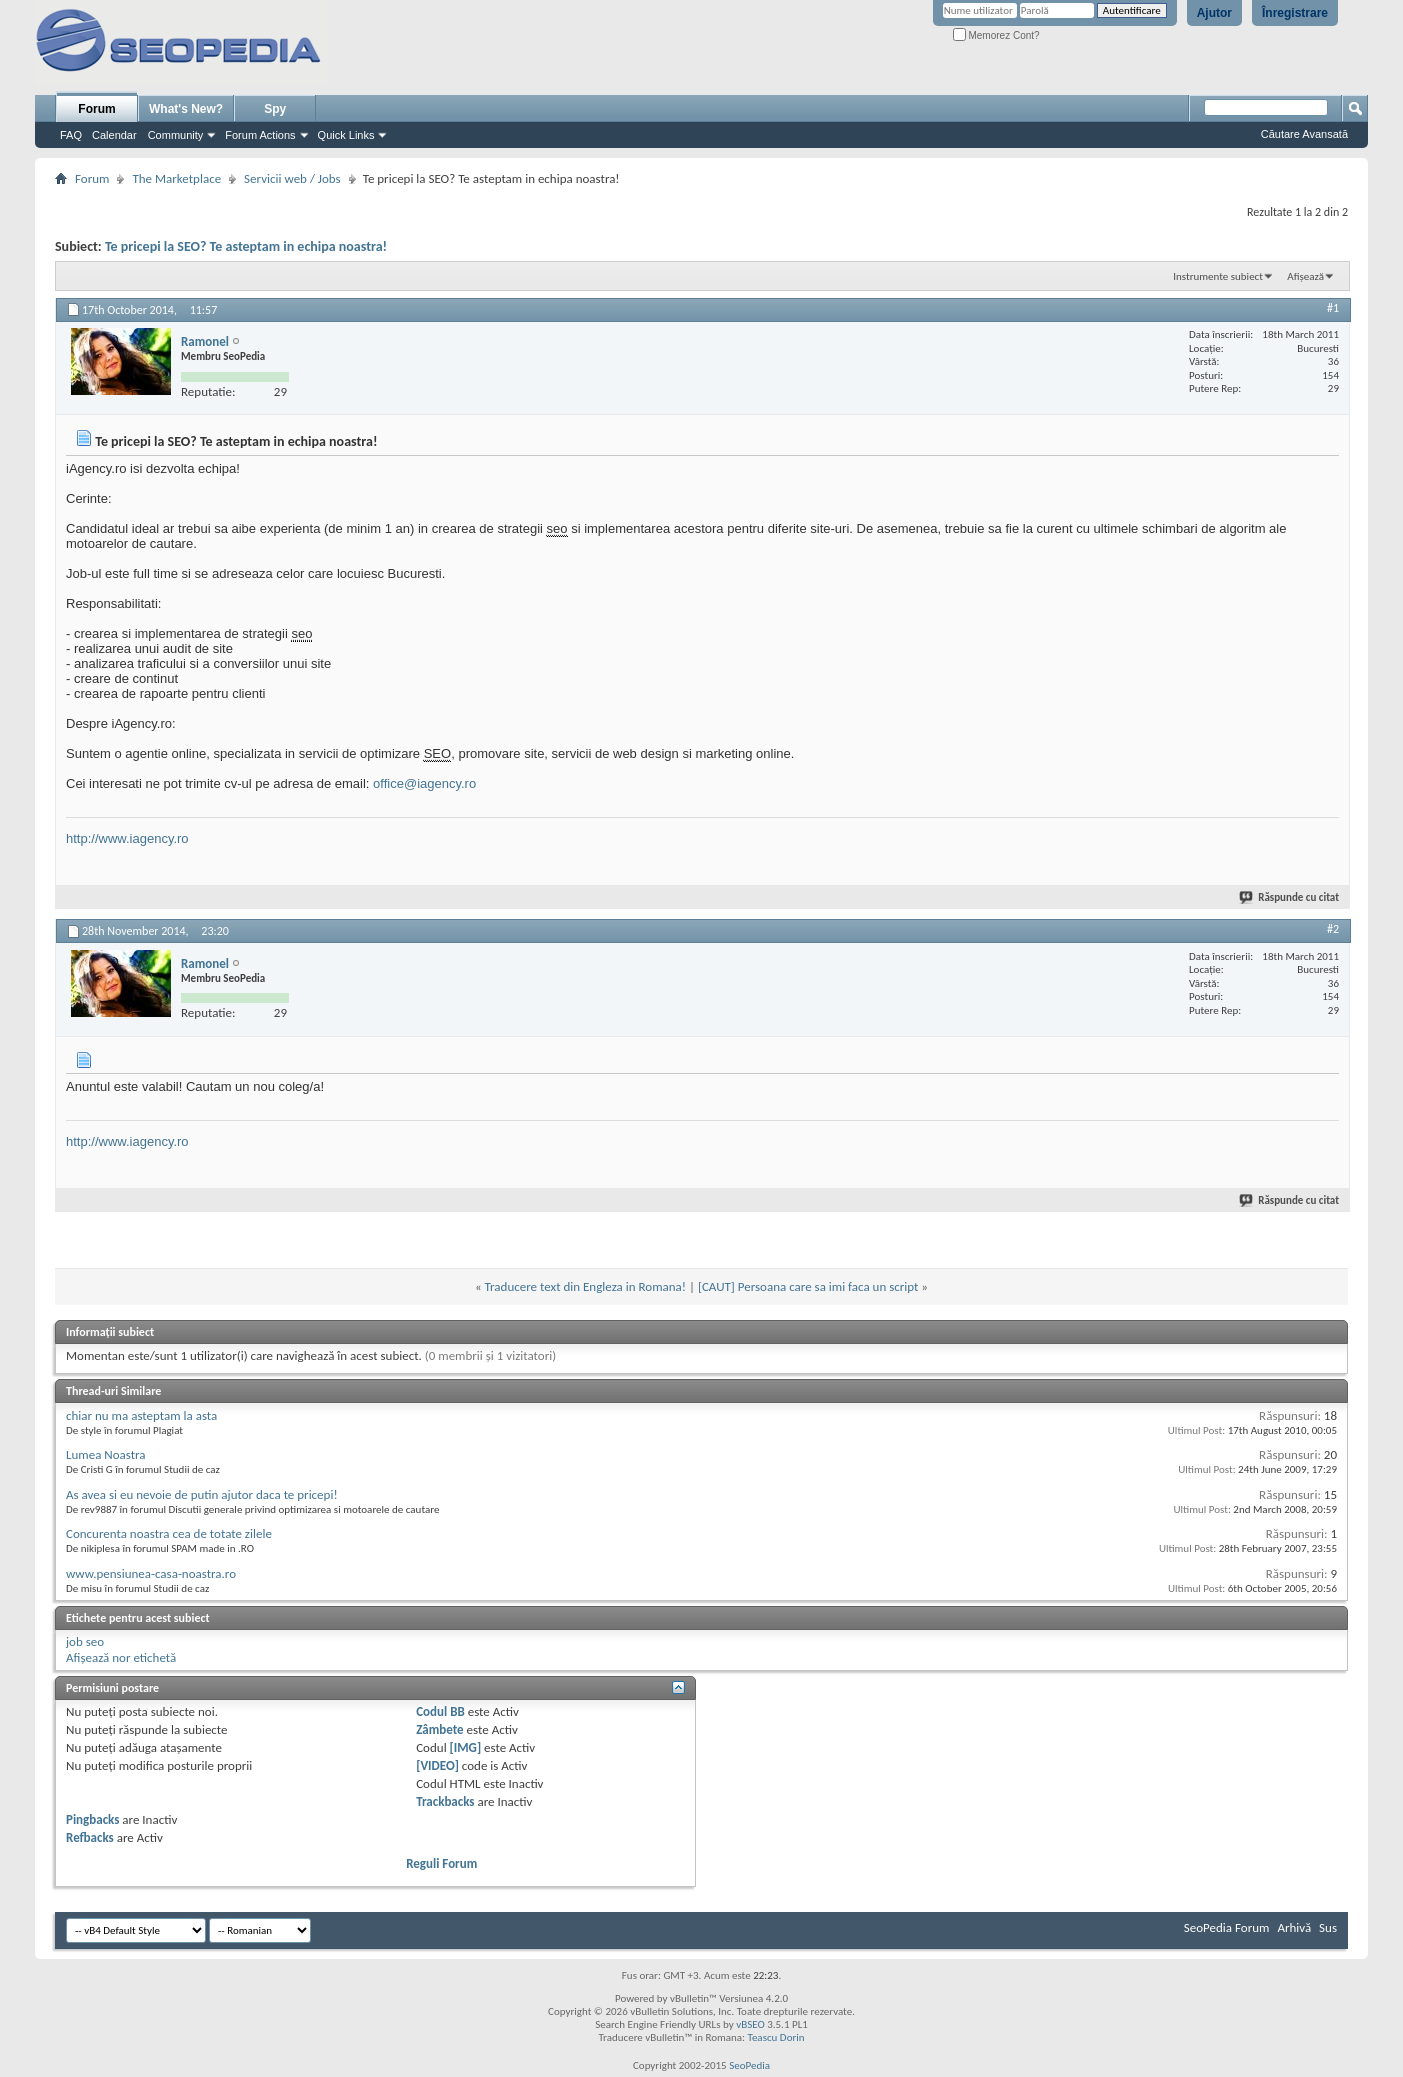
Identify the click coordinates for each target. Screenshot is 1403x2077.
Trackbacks (445, 1801)
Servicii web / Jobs (292, 178)
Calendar (114, 135)
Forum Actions (260, 135)
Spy (275, 109)
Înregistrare (1295, 13)
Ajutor (1214, 13)
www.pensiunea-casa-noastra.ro (151, 1573)
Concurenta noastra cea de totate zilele (169, 1533)
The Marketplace (176, 178)
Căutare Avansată (1304, 134)
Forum (96, 109)
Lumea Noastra (106, 1454)
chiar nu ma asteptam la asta (141, 1415)
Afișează (1305, 276)
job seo (85, 1641)
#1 (1333, 308)
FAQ (71, 135)
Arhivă (1294, 1927)
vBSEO (750, 2024)
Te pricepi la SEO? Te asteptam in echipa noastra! (246, 246)
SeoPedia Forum (1227, 1927)
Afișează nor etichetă (121, 1657)
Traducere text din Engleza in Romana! (585, 1286)
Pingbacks (92, 1819)
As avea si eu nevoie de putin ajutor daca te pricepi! (202, 1494)
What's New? (186, 109)
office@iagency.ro (424, 783)
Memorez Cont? (996, 35)
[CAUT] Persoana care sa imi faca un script (808, 1286)
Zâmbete (439, 1729)
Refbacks (90, 1837)
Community (176, 135)
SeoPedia (749, 2065)
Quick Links (346, 135)
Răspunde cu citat (1290, 897)
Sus (1328, 1927)
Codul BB (440, 1711)
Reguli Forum (441, 1863)
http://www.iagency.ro (127, 838)
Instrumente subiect (1218, 276)
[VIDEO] (437, 1765)
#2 (1333, 929)
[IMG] (466, 1747)
